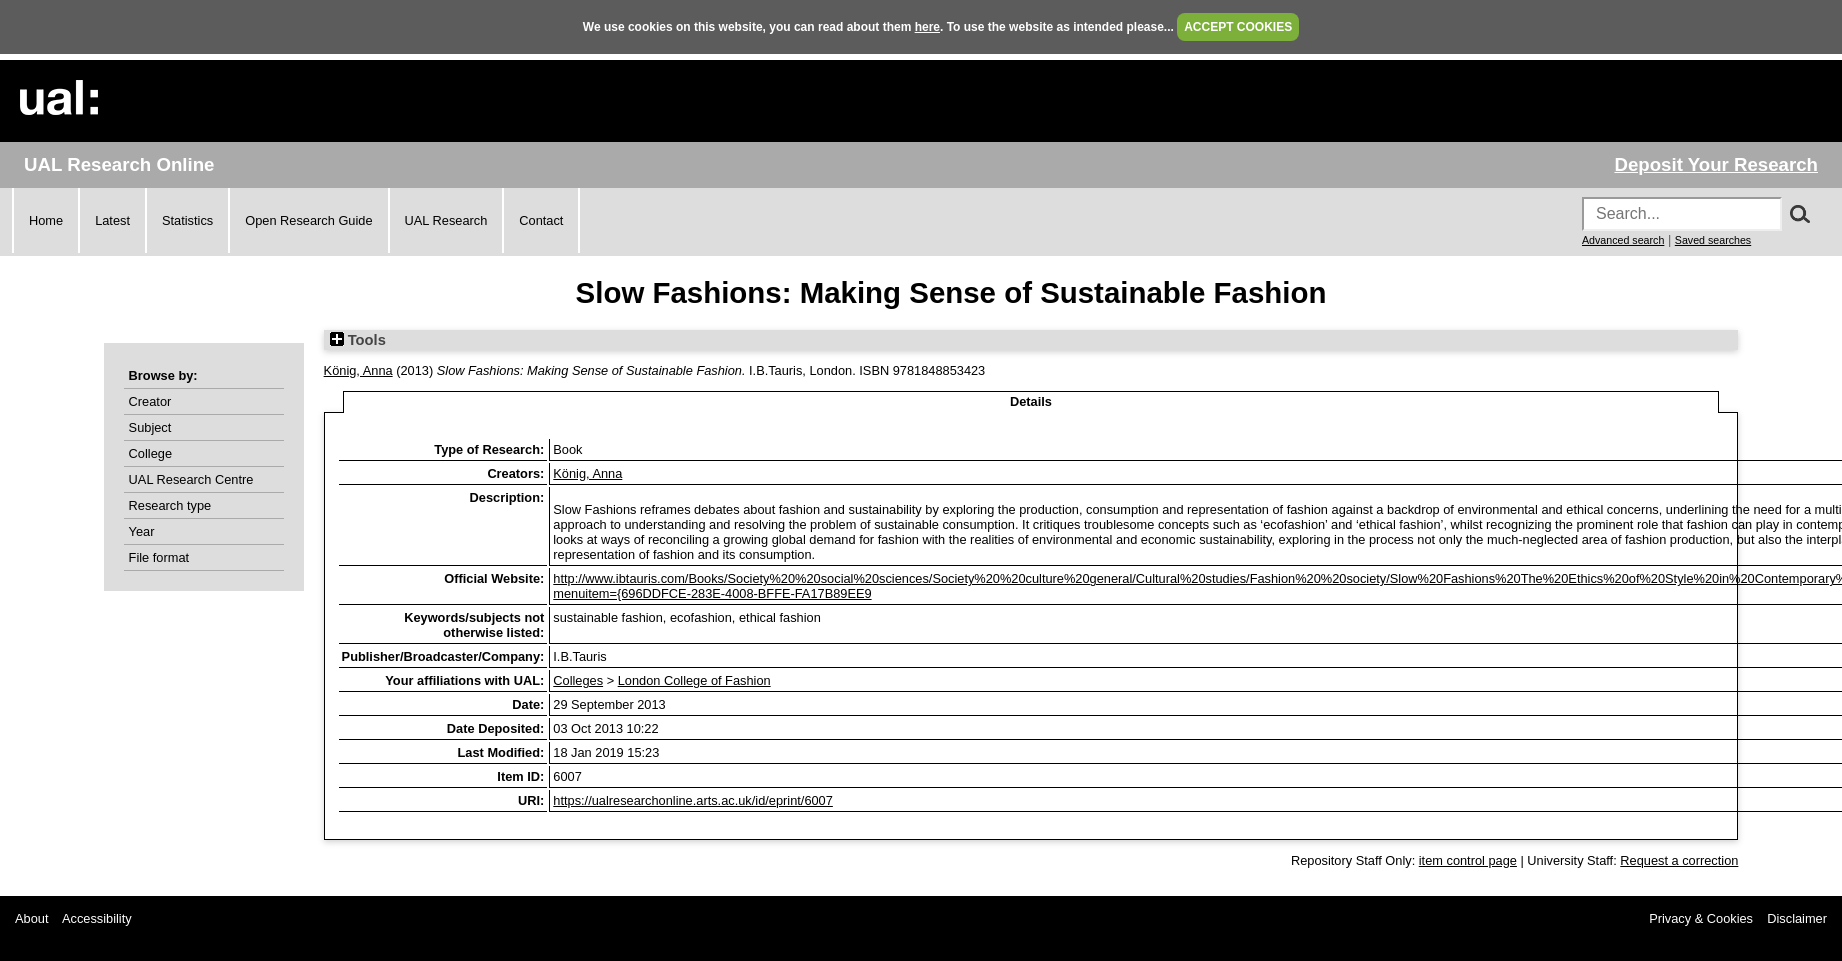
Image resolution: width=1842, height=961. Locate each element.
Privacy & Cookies (1701, 918)
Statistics (187, 220)
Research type (170, 505)
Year (142, 531)
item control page (1468, 860)
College (150, 453)
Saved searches (1713, 240)
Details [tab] (1031, 401)
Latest (112, 220)
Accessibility (97, 918)
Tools (358, 340)
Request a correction (1679, 860)
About (31, 918)
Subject (150, 427)
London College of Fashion (694, 680)
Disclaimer (1797, 918)
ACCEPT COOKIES (1238, 27)
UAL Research (446, 220)
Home (46, 220)
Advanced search (1623, 240)
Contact (541, 220)
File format (159, 557)
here (927, 27)
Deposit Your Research (1716, 164)
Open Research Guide (308, 220)
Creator (150, 401)
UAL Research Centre (191, 479)
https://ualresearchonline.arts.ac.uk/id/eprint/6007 (693, 800)
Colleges (578, 680)
